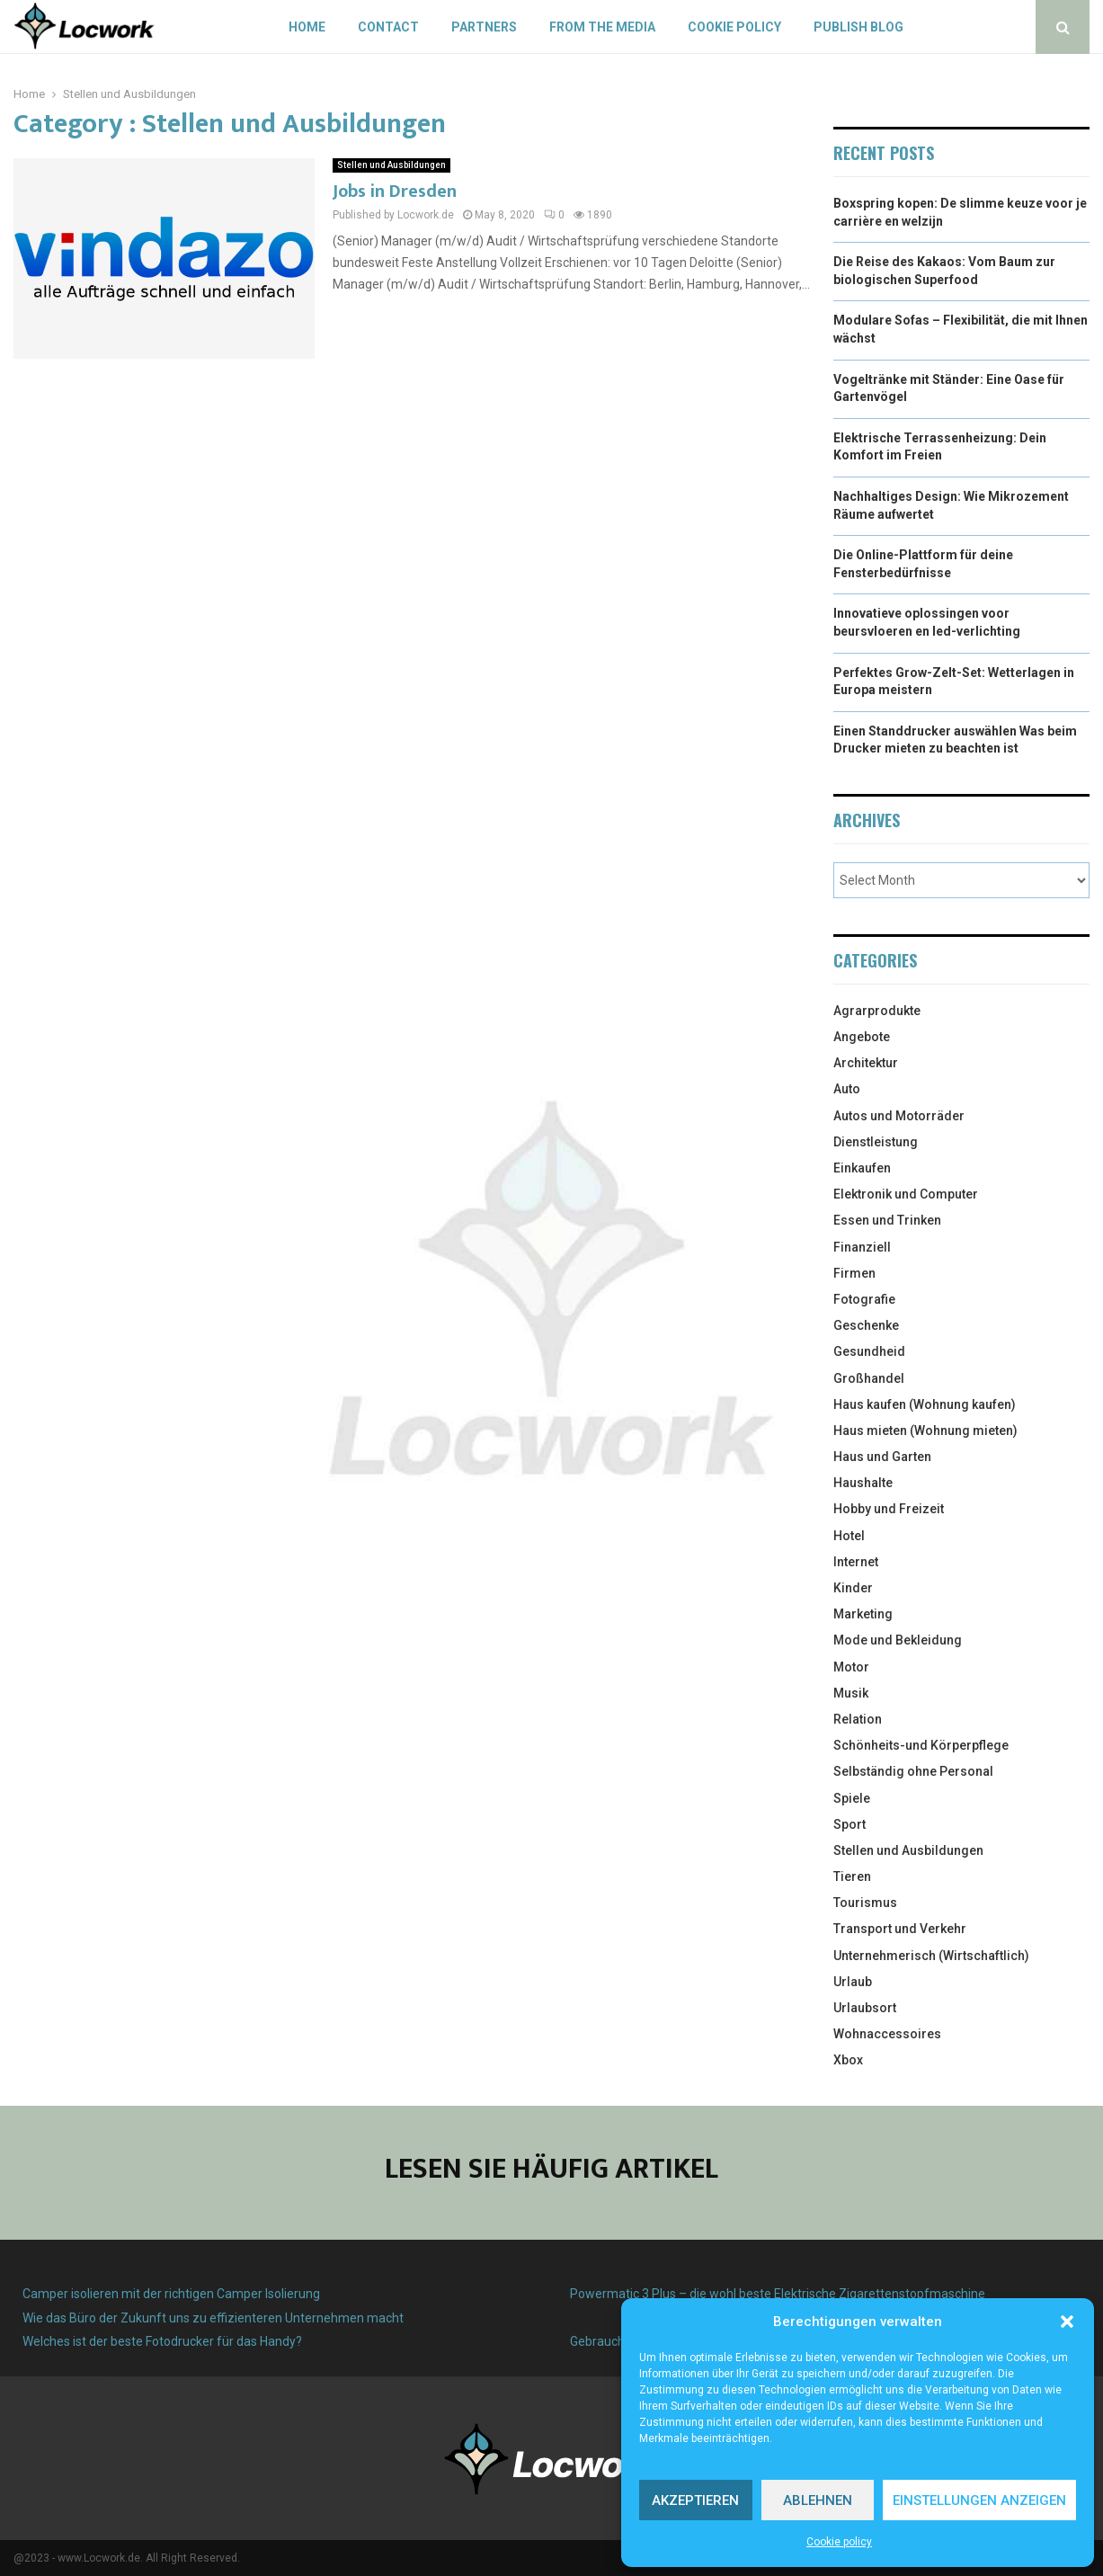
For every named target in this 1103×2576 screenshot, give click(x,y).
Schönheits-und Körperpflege (921, 1745)
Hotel (849, 1536)
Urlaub (852, 1981)
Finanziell (862, 1247)
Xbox (848, 2060)
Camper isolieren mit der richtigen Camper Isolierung (171, 2293)
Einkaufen (862, 1168)
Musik (850, 1693)
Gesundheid (869, 1351)
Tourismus (865, 1902)
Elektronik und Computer (905, 1194)
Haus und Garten (882, 1456)
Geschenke (866, 1325)
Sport (849, 1824)
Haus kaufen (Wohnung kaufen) (924, 1404)
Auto (846, 1089)
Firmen (854, 1273)
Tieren (852, 1876)
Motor (851, 1667)
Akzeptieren (695, 2500)
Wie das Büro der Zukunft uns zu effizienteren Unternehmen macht (213, 2318)
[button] (1067, 2322)
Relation (857, 1719)
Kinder (853, 1588)
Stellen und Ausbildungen (391, 165)
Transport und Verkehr (899, 1928)
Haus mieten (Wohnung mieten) (925, 1430)
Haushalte (863, 1482)
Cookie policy (839, 2542)
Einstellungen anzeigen (979, 2500)
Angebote (861, 1037)
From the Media (602, 27)
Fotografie (864, 1299)
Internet (855, 1562)
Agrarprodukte (877, 1010)
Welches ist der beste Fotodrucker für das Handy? (162, 2341)
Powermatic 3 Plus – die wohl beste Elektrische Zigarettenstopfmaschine (777, 2293)
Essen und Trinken (887, 1220)
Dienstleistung (875, 1142)
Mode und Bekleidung (897, 1640)
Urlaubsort (864, 2008)
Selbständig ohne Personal (913, 1771)
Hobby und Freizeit (888, 1509)
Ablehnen (817, 2500)
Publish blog (858, 27)
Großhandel (868, 1378)
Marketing (863, 1614)
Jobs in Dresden (395, 191)
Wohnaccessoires (887, 2034)
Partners (484, 27)
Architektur (865, 1063)
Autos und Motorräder (899, 1116)
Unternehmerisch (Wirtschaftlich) (931, 1955)
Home (307, 27)
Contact (388, 27)
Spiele (851, 1798)
